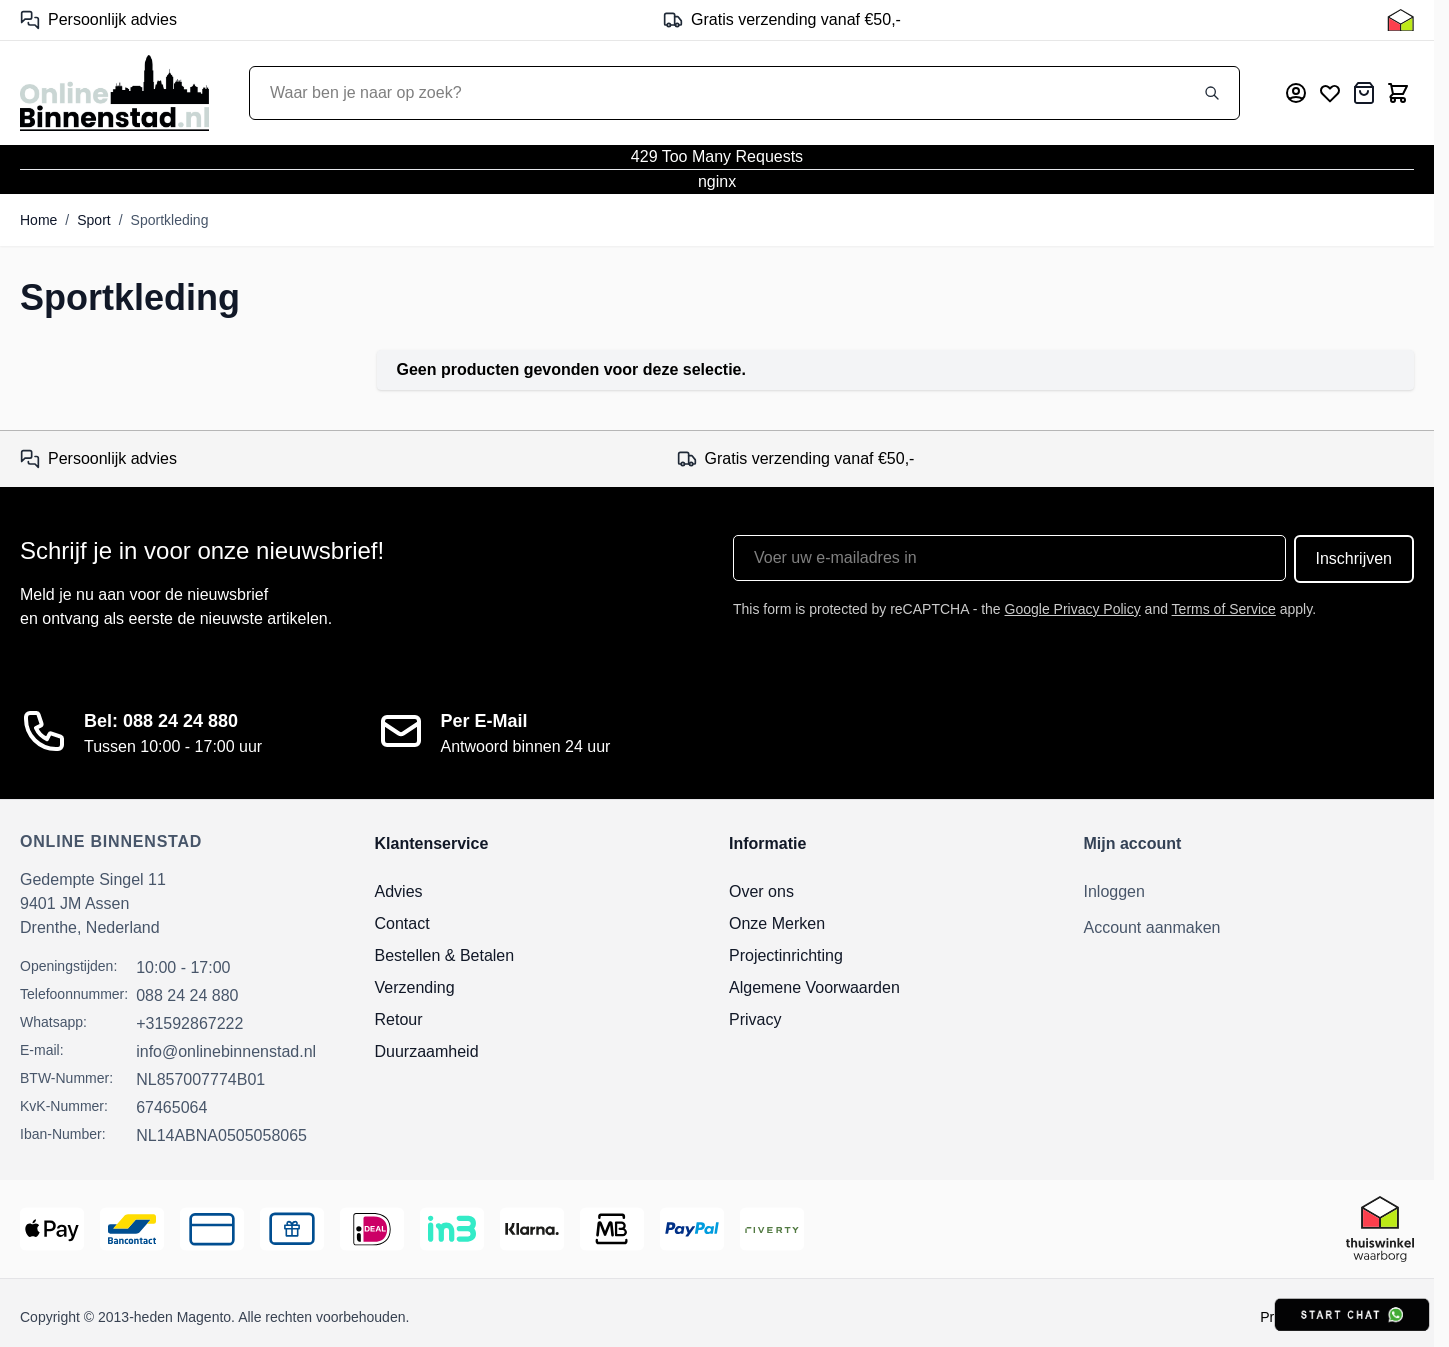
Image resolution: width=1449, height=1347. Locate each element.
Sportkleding (170, 220)
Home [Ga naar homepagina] (38, 220)
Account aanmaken (1152, 927)
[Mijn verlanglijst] (1330, 93)
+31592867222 (189, 1023)
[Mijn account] (1296, 93)
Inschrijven (1354, 558)
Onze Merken (777, 923)
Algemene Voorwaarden (814, 987)
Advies (399, 891)
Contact (402, 923)
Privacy (755, 1019)
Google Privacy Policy (1073, 609)
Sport (93, 220)
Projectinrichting (786, 955)
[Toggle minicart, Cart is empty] (1398, 93)
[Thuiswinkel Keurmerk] (1400, 20)
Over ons (761, 891)
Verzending (415, 987)
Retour (399, 1019)
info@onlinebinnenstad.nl (226, 1051)
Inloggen (1114, 891)
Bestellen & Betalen (445, 955)
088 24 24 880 (187, 995)
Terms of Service (1224, 609)
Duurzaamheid (427, 1051)
